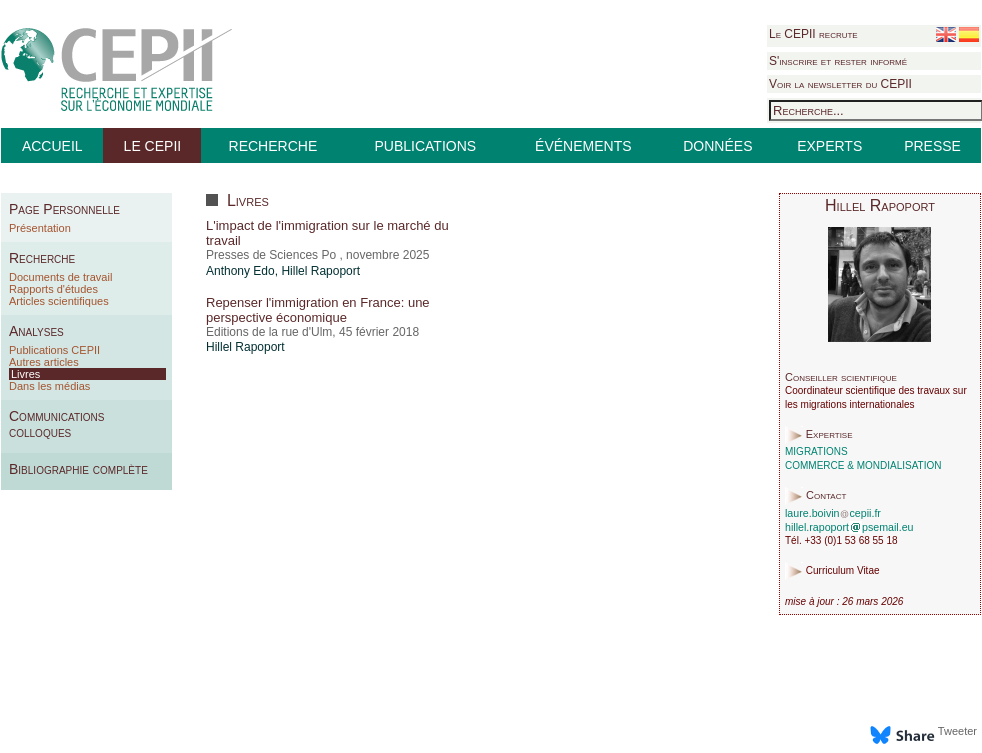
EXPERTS (829, 146)
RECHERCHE (273, 146)
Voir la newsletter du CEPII (840, 84)
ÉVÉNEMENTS (583, 146)
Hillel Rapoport (320, 271)
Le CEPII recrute (813, 34)
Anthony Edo (240, 271)
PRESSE (932, 146)
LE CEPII (153, 146)
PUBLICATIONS (425, 146)
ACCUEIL (52, 146)
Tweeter (957, 731)
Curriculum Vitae (843, 571)
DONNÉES (717, 146)
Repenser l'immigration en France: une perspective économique (318, 310)
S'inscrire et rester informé (838, 61)
